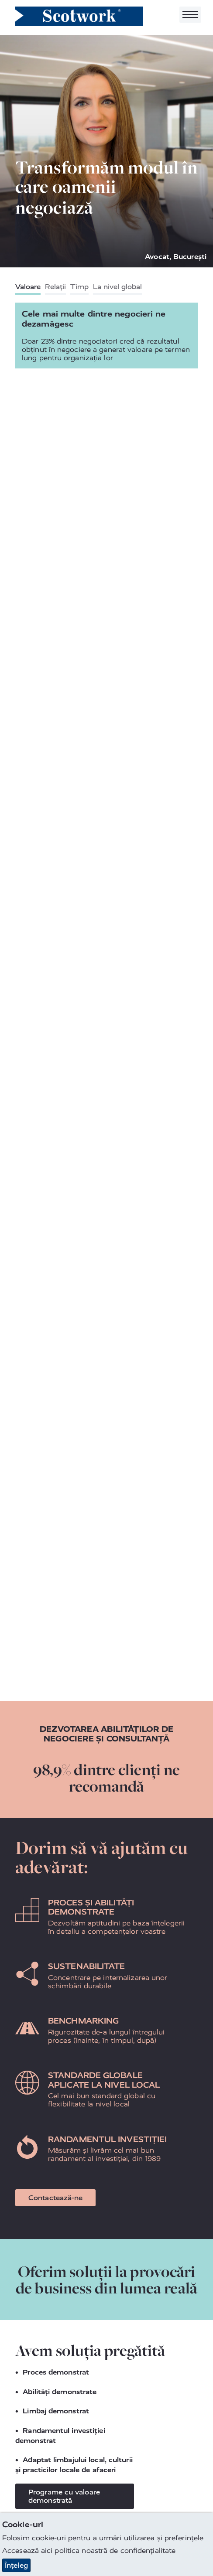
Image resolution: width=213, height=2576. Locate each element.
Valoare (28, 287)
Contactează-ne (55, 2198)
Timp (79, 287)
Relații (55, 287)
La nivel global (117, 287)
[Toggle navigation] (190, 15)
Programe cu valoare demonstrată (64, 2496)
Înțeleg (16, 2565)
